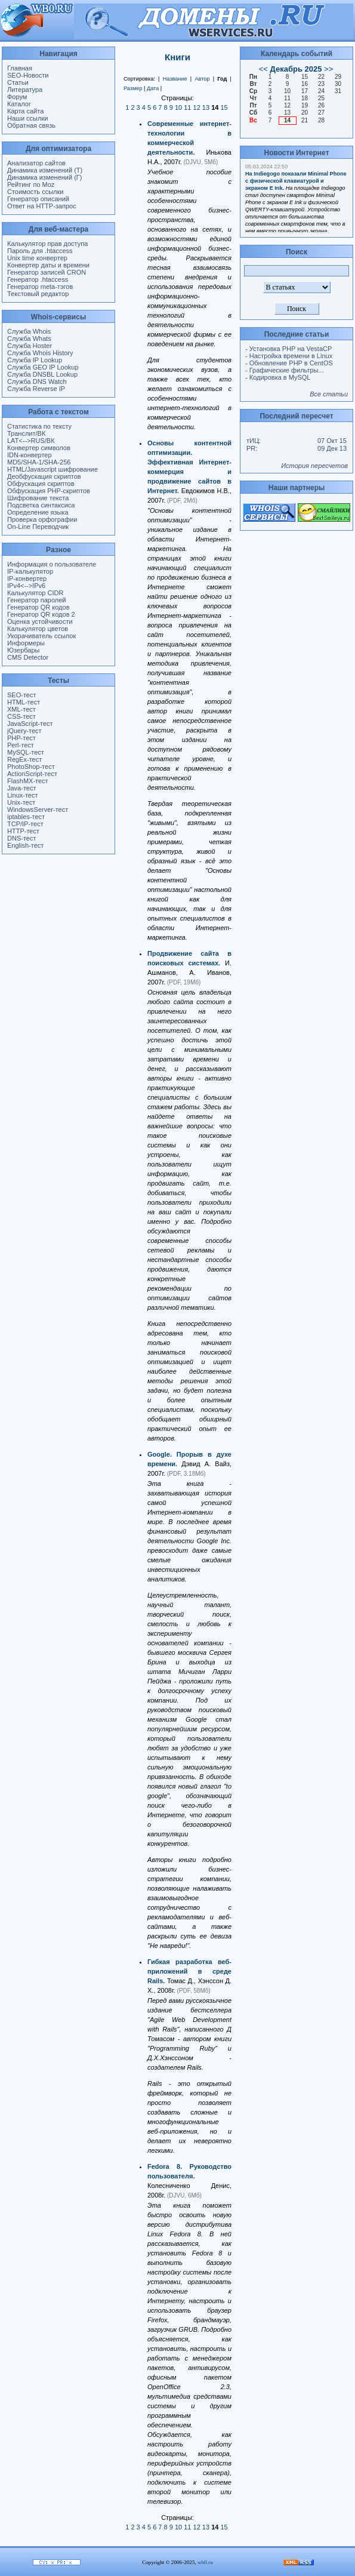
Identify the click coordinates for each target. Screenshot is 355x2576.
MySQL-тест (25, 752)
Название (175, 79)
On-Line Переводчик (38, 526)
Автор (202, 79)
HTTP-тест (23, 831)
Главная (19, 68)
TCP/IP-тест (25, 823)
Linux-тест (22, 795)
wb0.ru (205, 2562)
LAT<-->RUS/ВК (31, 440)
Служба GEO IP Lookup (43, 367)
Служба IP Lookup (34, 360)
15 (223, 107)
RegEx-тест (24, 759)
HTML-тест (23, 702)
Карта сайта (25, 111)
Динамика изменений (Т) (44, 170)
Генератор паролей (36, 600)
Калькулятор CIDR (35, 592)
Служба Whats (29, 338)
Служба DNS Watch (37, 381)
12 (196, 107)
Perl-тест (20, 745)
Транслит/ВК (26, 433)
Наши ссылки (27, 118)
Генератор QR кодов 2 (41, 614)
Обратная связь (31, 125)
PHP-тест (21, 737)
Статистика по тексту (39, 426)
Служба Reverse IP (36, 388)
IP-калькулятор (30, 571)
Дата (153, 88)
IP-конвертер (27, 578)
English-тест (25, 845)
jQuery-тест (24, 730)
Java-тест (21, 788)
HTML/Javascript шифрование (52, 469)
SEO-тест (21, 694)
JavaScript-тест (30, 723)
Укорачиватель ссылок (41, 635)
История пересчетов (314, 465)
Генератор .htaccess (37, 279)
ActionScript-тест (32, 773)
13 (205, 107)
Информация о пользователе (51, 564)
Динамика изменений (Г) (44, 177)
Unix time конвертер (37, 257)
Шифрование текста (38, 497)
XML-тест (21, 709)
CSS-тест (21, 716)
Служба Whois (29, 331)
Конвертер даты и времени (48, 265)
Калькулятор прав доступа (47, 243)
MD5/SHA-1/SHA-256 (38, 462)
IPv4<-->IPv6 (26, 585)
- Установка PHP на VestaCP (288, 348)
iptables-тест (26, 816)
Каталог (19, 103)
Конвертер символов (38, 447)
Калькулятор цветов (37, 628)
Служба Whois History (40, 352)
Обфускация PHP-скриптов (48, 490)
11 (187, 107)
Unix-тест (21, 802)
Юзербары (23, 650)
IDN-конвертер (29, 454)
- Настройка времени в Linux (288, 355)
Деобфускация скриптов (44, 476)
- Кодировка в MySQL (277, 377)
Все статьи (329, 394)
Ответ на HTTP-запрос (41, 206)
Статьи (18, 82)
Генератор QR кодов (38, 607)
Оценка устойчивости (40, 621)
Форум (17, 96)
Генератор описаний (38, 198)
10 (178, 107)
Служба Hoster (29, 345)
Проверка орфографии (42, 519)
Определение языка (38, 512)
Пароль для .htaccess (40, 250)
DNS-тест (21, 838)
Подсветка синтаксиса (41, 505)
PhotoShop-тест (31, 766)
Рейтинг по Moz (30, 184)
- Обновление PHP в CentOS (289, 363)
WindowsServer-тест (37, 809)
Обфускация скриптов (41, 483)
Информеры (26, 643)
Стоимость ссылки (35, 191)
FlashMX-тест (27, 780)
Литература (24, 89)
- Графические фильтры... (284, 370)
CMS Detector (27, 657)
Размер (133, 88)
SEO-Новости (27, 75)
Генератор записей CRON (46, 272)
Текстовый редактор (38, 293)
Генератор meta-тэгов (40, 286)
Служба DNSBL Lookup (42, 374)
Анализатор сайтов (36, 163)
